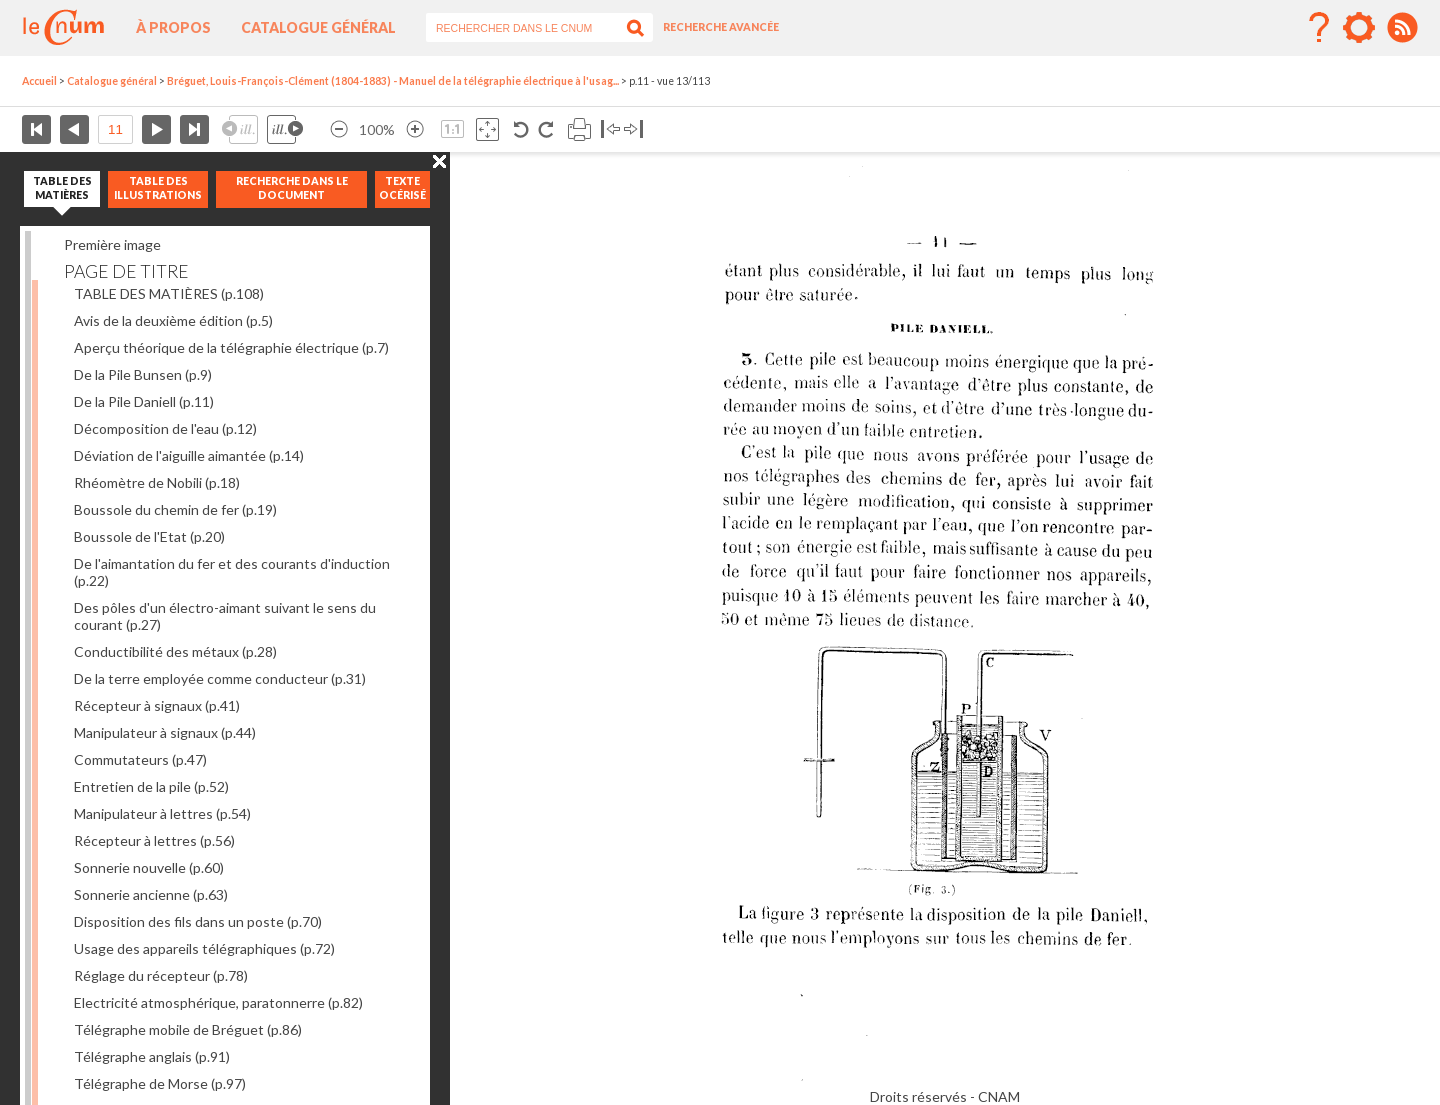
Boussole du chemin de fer (175, 509)
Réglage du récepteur (161, 975)
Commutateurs (140, 759)
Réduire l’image (339, 129)
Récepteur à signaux (157, 705)
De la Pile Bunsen (143, 374)
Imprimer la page (579, 129)
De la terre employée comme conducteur (220, 678)
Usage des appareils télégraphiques (204, 948)
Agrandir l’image (415, 129)
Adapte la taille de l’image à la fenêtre (487, 129)
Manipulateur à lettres (162, 813)
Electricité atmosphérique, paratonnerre (218, 1002)
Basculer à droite (633, 129)
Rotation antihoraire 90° (521, 129)
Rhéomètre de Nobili (157, 482)
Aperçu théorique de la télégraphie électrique (231, 347)
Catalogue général (318, 27)
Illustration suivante (285, 129)
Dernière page (194, 129)
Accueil (39, 81)
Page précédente (74, 129)
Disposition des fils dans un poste (198, 921)
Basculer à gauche (610, 129)
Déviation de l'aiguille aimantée (189, 455)
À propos (173, 27)
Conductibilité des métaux (175, 651)
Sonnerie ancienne (151, 894)
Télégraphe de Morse (160, 1083)
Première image (112, 244)
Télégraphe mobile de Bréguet (188, 1029)
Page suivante (156, 129)
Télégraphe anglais (152, 1056)
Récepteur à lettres (154, 840)
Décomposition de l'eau (165, 428)
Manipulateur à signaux (165, 732)
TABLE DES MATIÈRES (169, 293)
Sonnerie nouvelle (149, 867)
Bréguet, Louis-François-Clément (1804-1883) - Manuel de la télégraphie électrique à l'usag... (393, 81)
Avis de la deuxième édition (173, 320)
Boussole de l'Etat (149, 536)
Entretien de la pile (151, 786)
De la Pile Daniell (144, 401)
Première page (36, 129)
